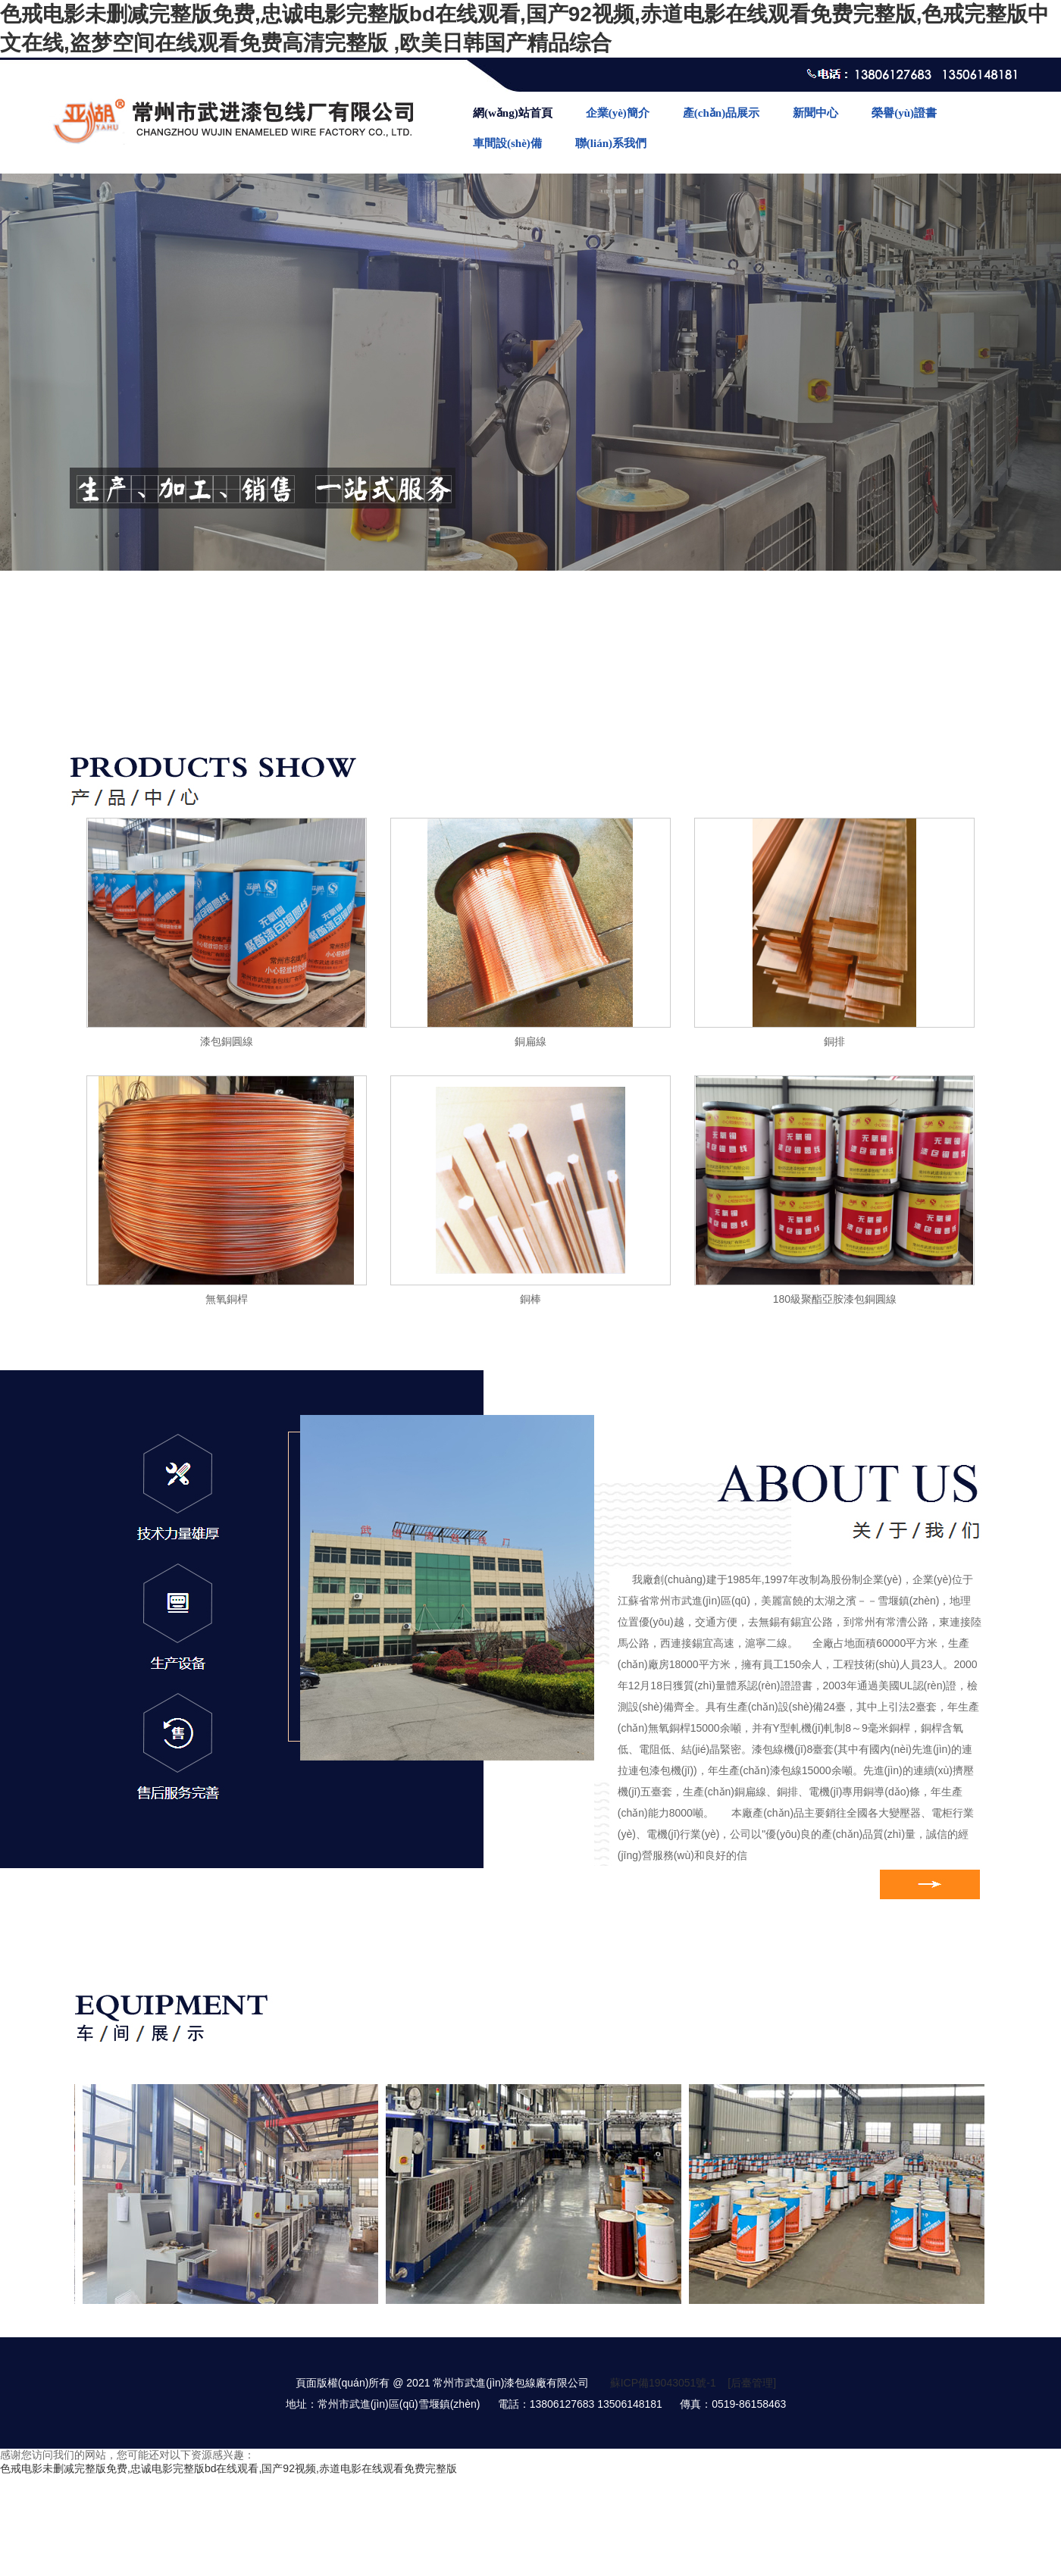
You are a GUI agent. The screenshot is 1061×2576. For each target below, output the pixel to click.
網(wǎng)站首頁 (512, 113)
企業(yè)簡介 (617, 113)
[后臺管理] (752, 2383)
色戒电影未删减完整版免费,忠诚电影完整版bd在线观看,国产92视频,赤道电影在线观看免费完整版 (228, 2468)
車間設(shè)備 (507, 143)
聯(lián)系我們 (610, 143)
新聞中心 (815, 113)
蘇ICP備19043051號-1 (663, 2383)
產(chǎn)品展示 (721, 113)
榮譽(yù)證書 (904, 113)
